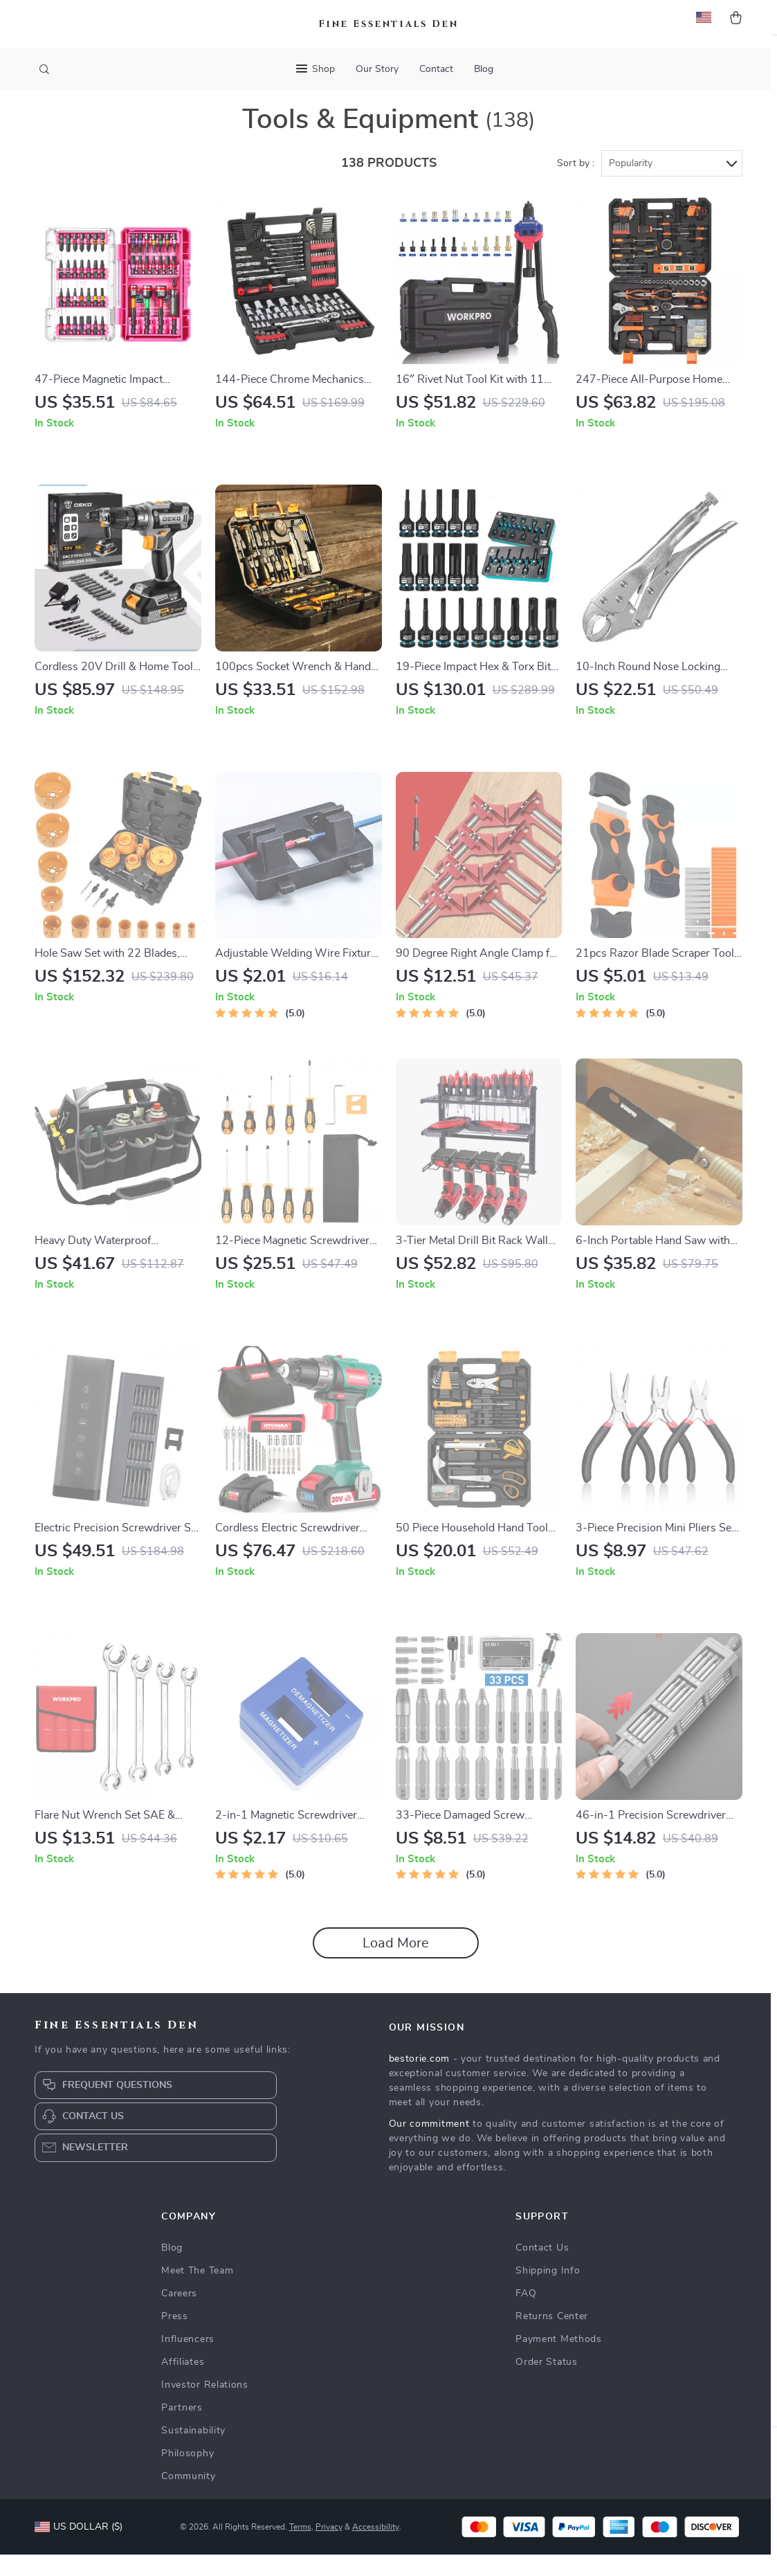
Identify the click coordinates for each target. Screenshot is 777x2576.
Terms (300, 2548)
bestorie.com (419, 2080)
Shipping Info (547, 2292)
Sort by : (575, 185)
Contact (436, 69)
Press (174, 2338)
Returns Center (551, 2338)
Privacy (329, 2548)
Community (188, 2498)
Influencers (187, 2361)
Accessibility (375, 2548)
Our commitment (429, 2145)
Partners (182, 2429)
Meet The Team (197, 2292)
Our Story (377, 69)
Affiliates (182, 2383)
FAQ (525, 2315)
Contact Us (542, 2269)
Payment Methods (558, 2361)
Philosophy (187, 2475)
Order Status (546, 2383)
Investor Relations (204, 2406)
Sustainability (193, 2452)
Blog (483, 69)
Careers (179, 2315)
